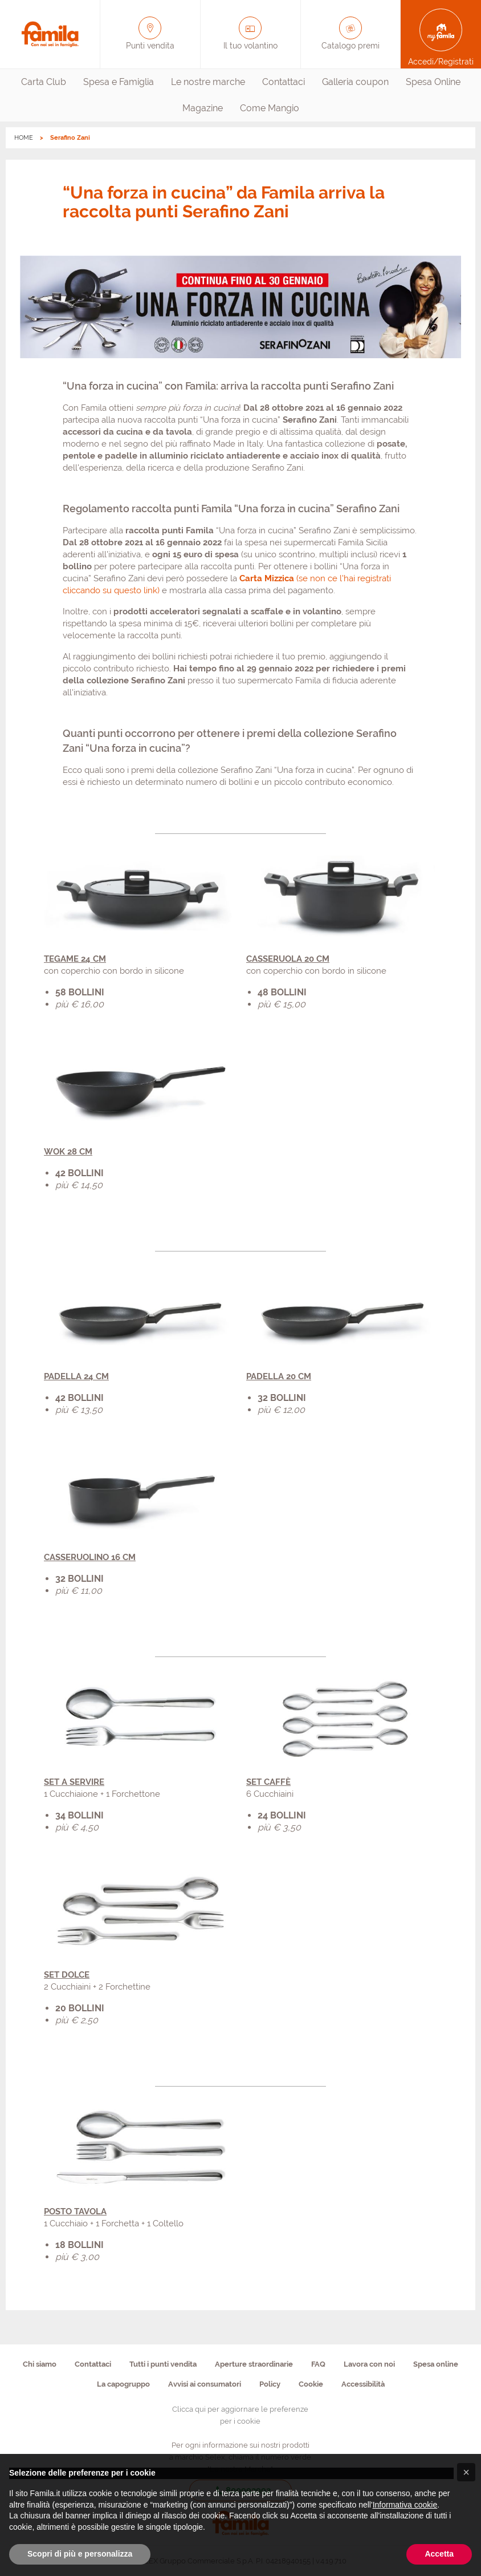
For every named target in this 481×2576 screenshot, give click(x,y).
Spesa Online (433, 81)
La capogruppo (123, 2384)
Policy (269, 2384)
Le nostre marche (208, 81)
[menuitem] (44, 82)
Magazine (202, 108)
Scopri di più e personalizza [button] (79, 2553)
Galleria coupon (355, 81)
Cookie (311, 2384)
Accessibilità (363, 2384)
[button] (466, 2472)
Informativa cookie (405, 2504)
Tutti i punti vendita (163, 2364)
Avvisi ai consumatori (204, 2384)
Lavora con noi (369, 2364)
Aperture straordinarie (254, 2364)
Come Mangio (269, 108)
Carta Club (43, 81)
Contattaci (283, 81)
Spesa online (435, 2364)
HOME (23, 137)
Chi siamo (39, 2364)
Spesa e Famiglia (118, 81)
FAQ (318, 2364)
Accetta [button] (439, 2553)
